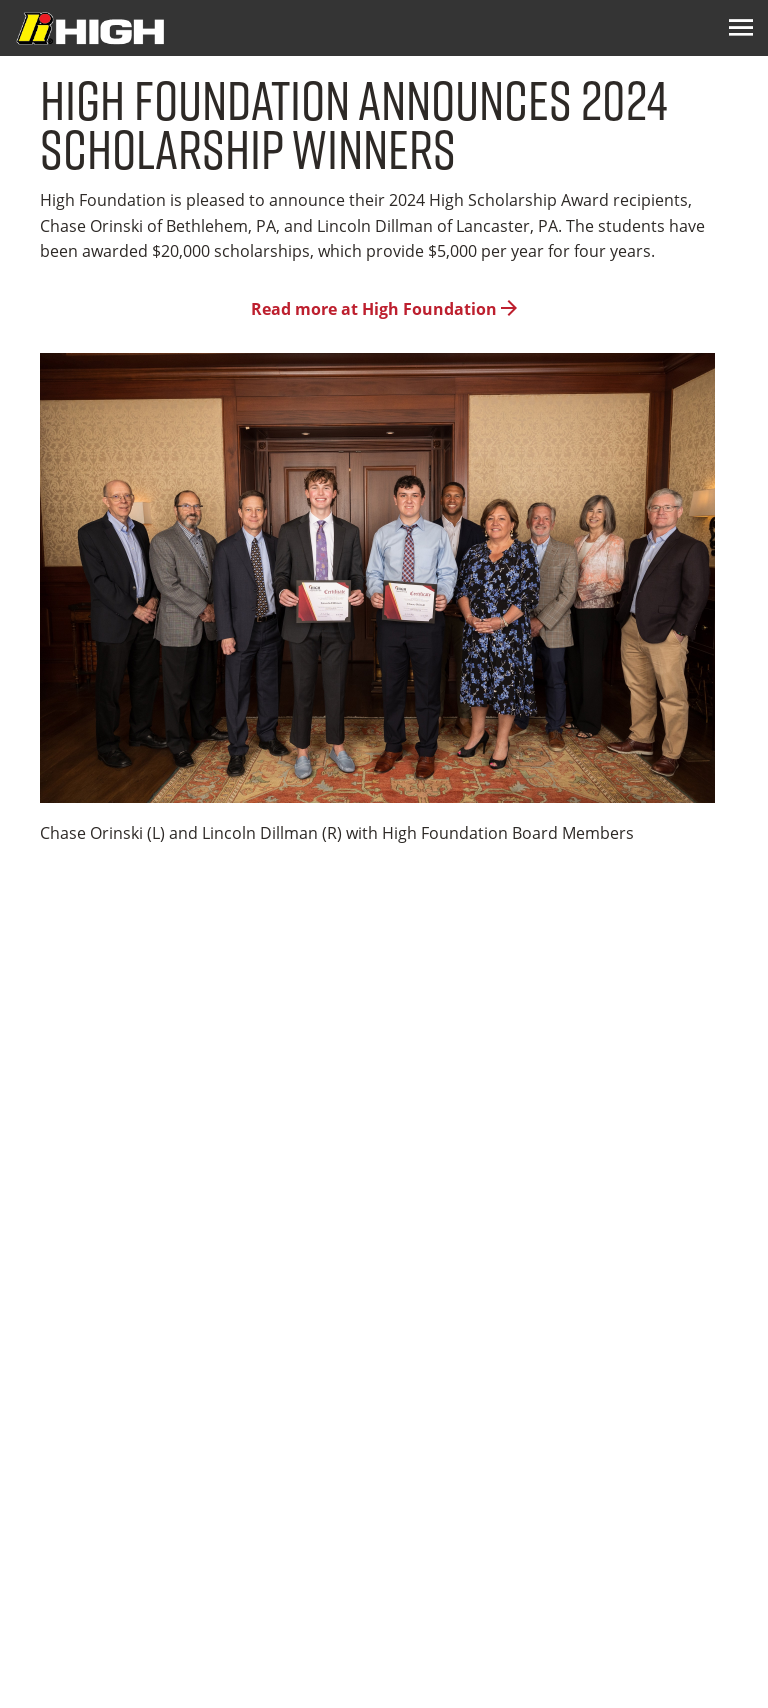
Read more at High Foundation (384, 309)
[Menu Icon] (741, 28)
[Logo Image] (90, 28)
